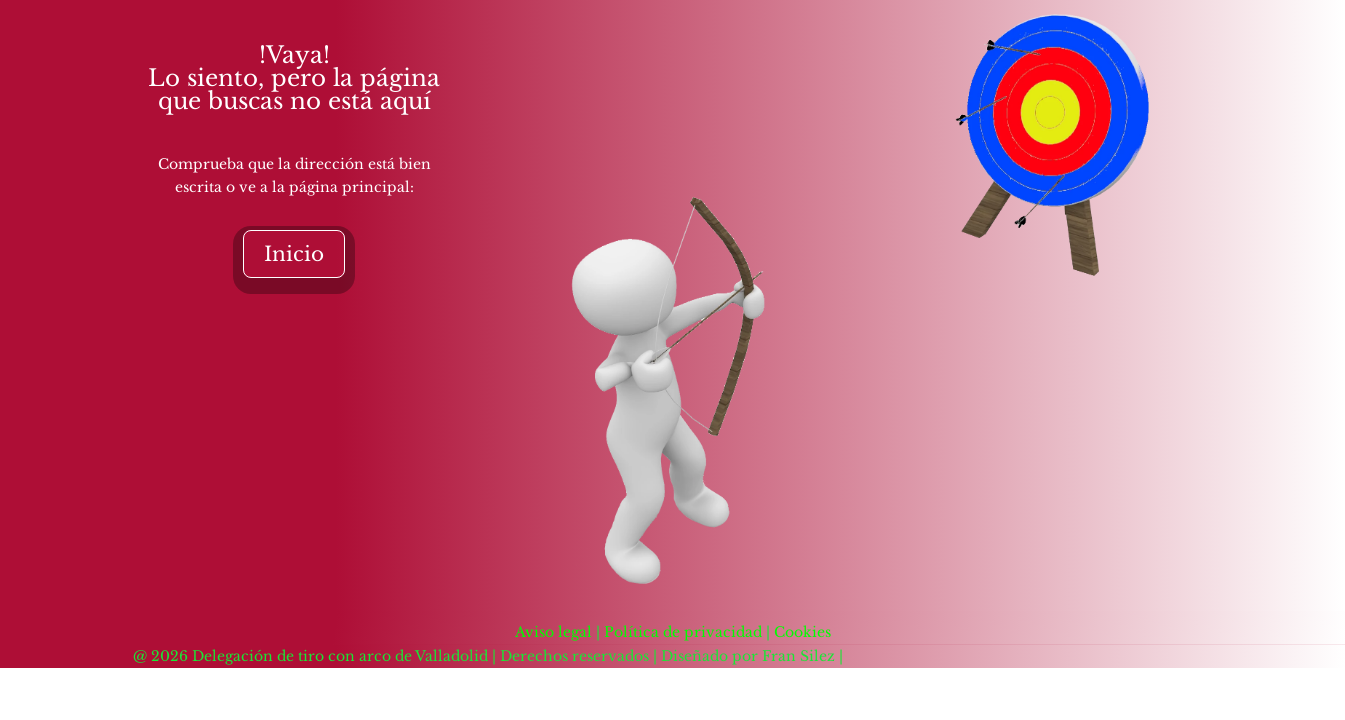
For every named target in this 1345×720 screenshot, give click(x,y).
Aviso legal (553, 632)
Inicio (294, 254)
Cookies (802, 632)
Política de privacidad (685, 632)
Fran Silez (798, 656)
